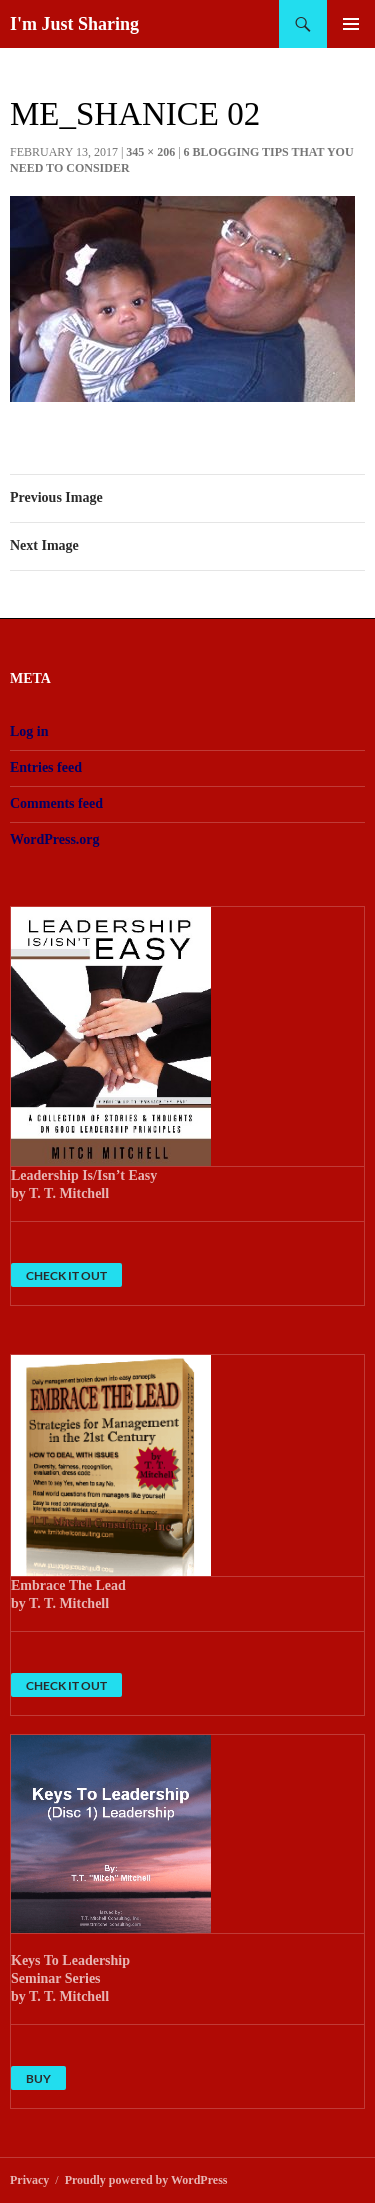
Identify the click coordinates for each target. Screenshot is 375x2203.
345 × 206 (150, 152)
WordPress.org (55, 839)
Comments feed (56, 803)
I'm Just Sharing (74, 24)
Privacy (29, 2180)
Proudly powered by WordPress (146, 2180)
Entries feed (46, 767)
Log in (29, 731)
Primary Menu (351, 24)
